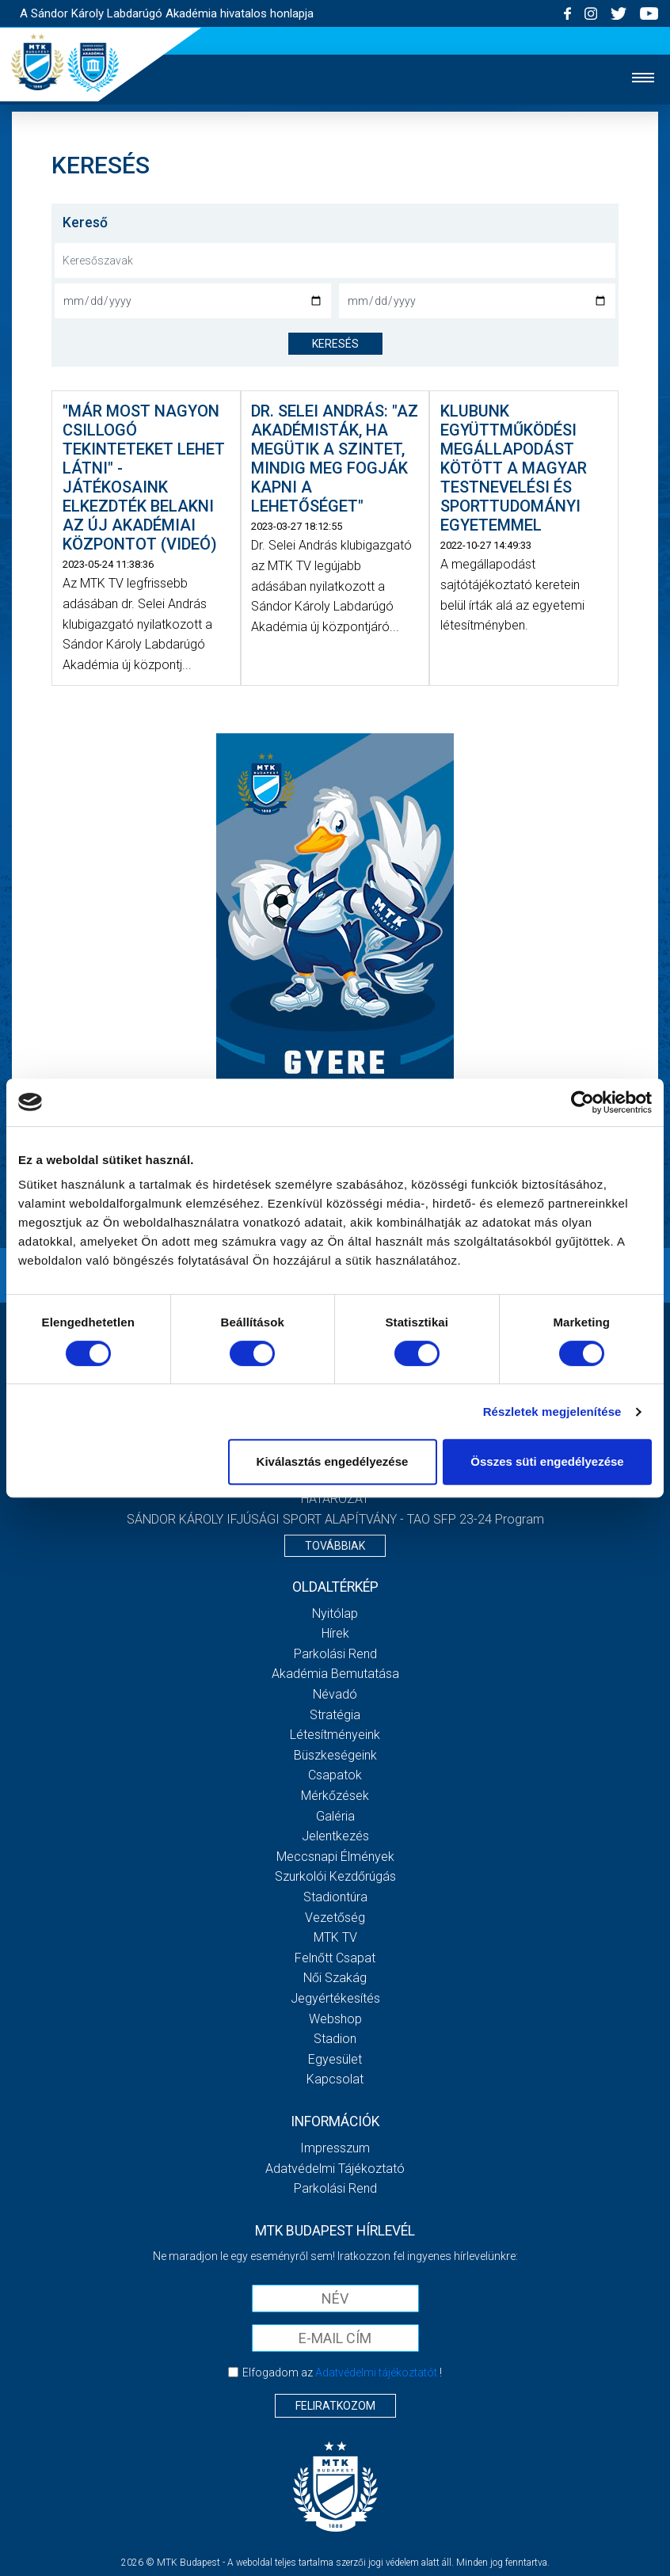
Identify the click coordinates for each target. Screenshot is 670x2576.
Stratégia (335, 1714)
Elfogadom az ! (342, 2372)
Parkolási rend (335, 1653)
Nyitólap (335, 1613)
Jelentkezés (335, 1836)
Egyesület (335, 2059)
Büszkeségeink (335, 1755)
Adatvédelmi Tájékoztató (335, 2168)
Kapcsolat (335, 2079)
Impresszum (335, 2148)
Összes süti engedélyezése (546, 1461)
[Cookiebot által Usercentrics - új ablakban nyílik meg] (582, 1102)
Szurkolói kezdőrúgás (335, 1876)
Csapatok (335, 1775)
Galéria (335, 1816)
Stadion (335, 2038)
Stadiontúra (335, 1896)
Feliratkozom (335, 2405)
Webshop (335, 2018)
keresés (335, 343)
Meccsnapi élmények (335, 1856)
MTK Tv (335, 1937)
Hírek (335, 1633)
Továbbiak (335, 1545)
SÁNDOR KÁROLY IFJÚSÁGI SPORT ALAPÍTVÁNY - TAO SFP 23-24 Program (335, 1519)
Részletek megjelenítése (552, 1411)
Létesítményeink (335, 1734)
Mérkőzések (335, 1795)
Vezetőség (335, 1917)
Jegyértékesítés (335, 1998)
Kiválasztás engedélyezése (333, 1461)
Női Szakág (335, 1977)
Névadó (335, 1694)
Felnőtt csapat (335, 1957)
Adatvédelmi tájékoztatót (376, 2372)
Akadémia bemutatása (335, 1673)
